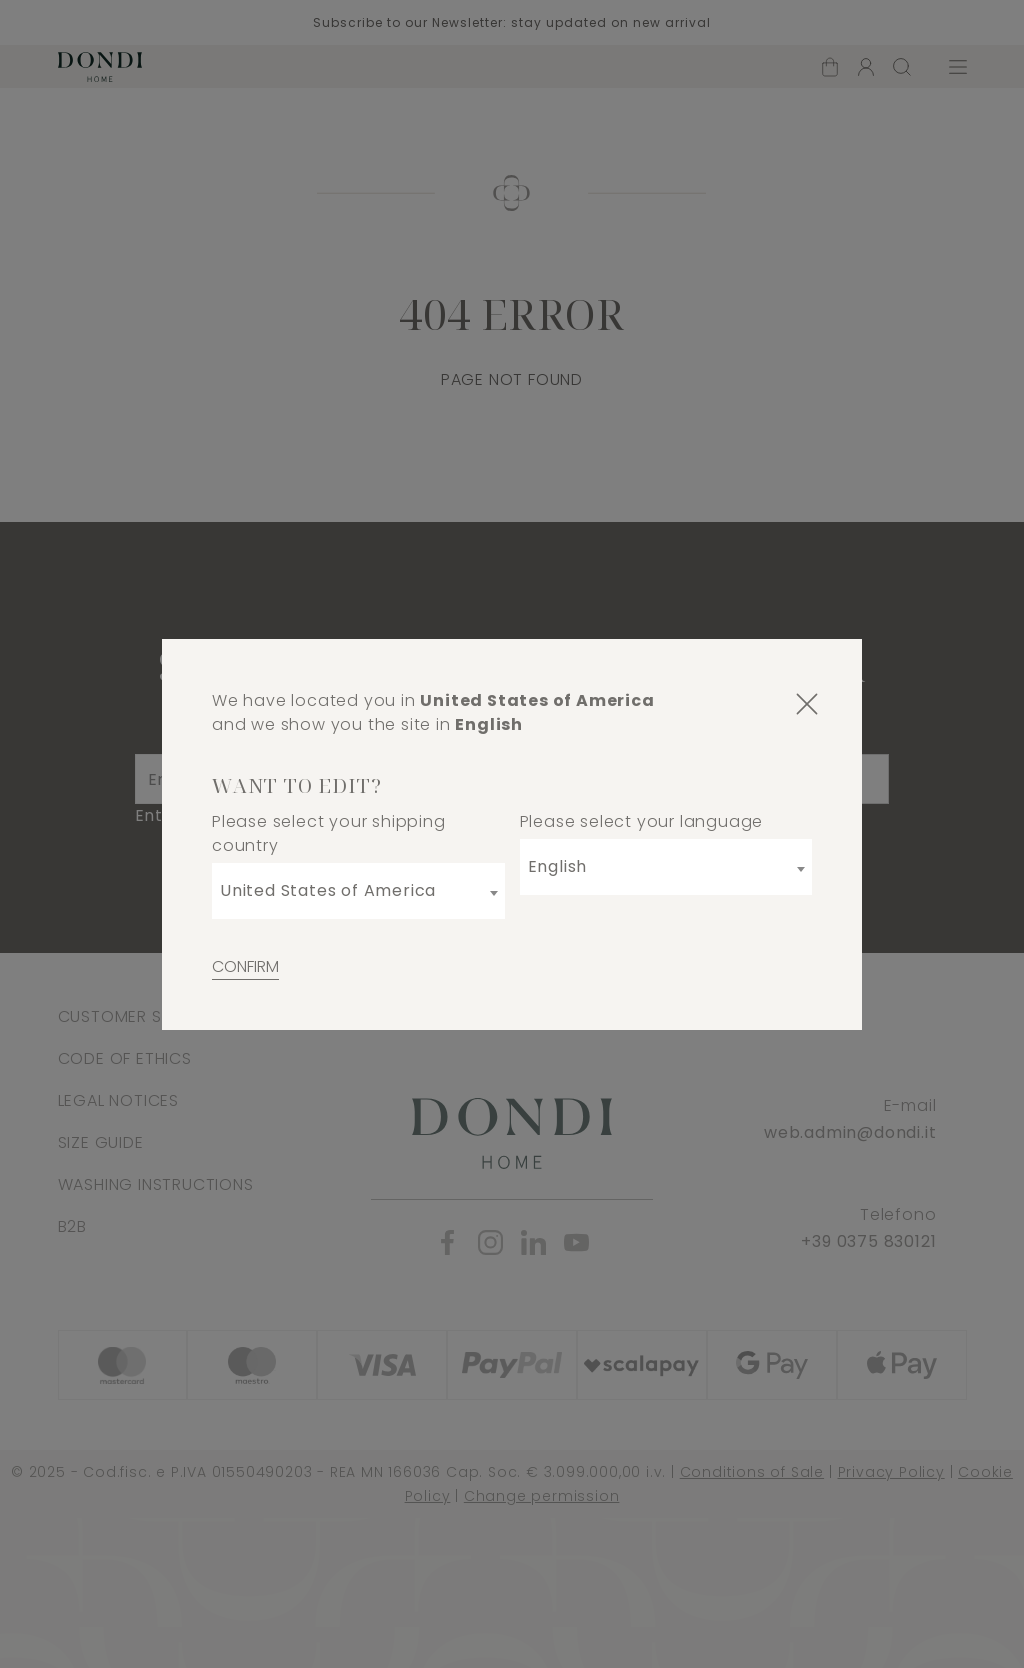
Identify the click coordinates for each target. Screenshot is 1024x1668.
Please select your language (642, 821)
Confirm (245, 966)
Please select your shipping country (329, 833)
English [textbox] (558, 866)
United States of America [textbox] (328, 890)
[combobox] (358, 891)
